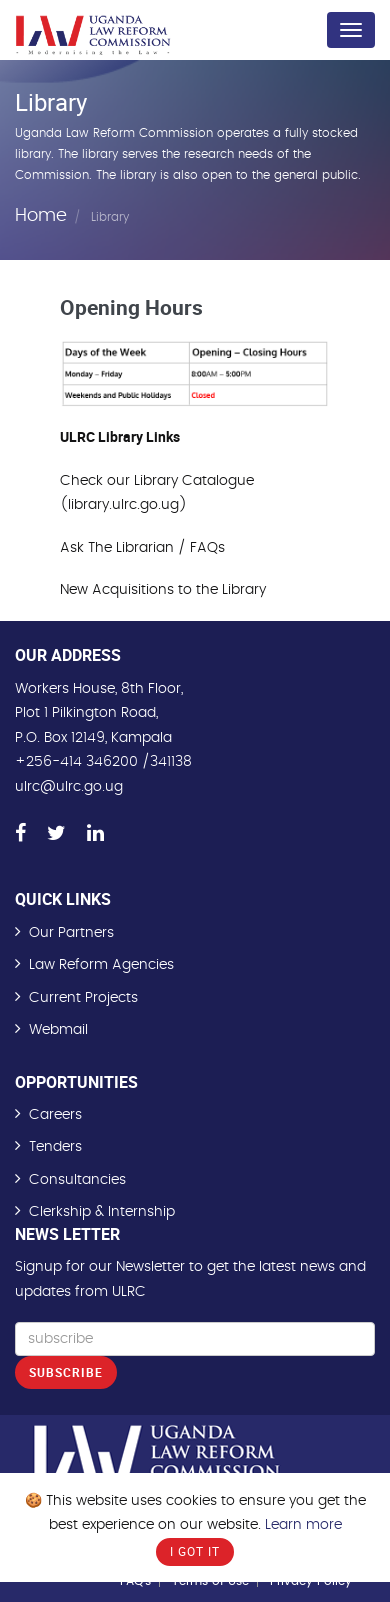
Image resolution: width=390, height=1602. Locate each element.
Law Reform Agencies (101, 965)
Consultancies (77, 1180)
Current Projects (83, 998)
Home (41, 216)
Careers (55, 1115)
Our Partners (71, 933)
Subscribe (66, 1372)
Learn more (303, 1525)
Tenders (55, 1147)
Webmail (58, 1030)
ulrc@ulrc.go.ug (69, 787)
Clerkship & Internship (102, 1212)
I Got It (195, 1551)
